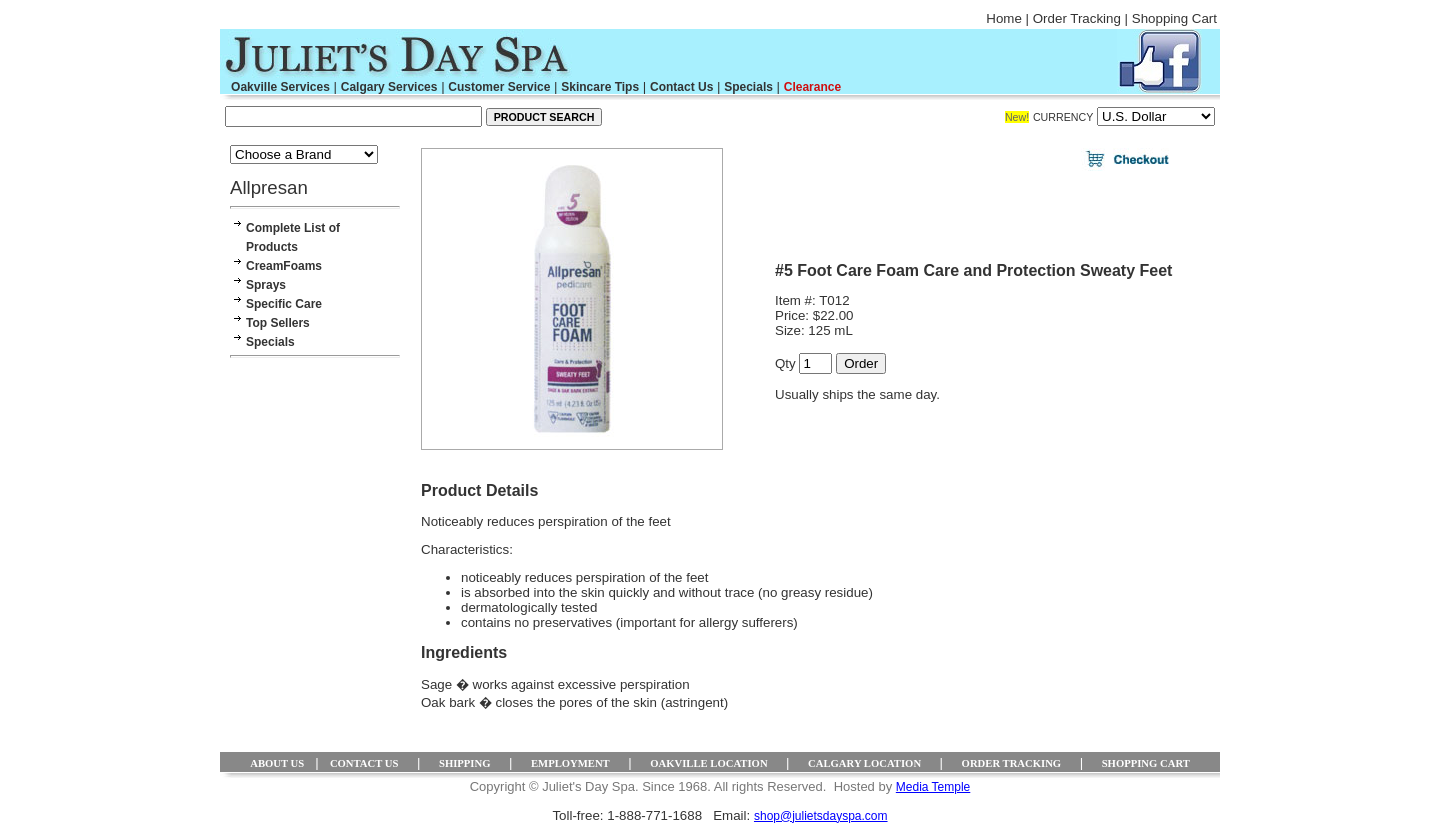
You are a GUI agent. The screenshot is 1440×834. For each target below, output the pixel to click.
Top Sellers (278, 323)
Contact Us (681, 87)
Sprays (266, 285)
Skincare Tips (600, 87)
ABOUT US (277, 763)
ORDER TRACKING (1012, 763)
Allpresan (269, 187)
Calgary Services (389, 87)
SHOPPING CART (1146, 763)
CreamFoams (284, 266)
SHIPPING (465, 763)
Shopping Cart (1174, 18)
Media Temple (933, 787)
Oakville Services (280, 87)
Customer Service (499, 87)
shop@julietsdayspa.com (821, 816)
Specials (748, 87)
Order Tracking (1077, 18)
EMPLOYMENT (570, 763)
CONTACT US (364, 763)
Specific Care (284, 304)
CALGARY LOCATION (864, 763)
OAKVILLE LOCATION (708, 763)
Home (1004, 18)
